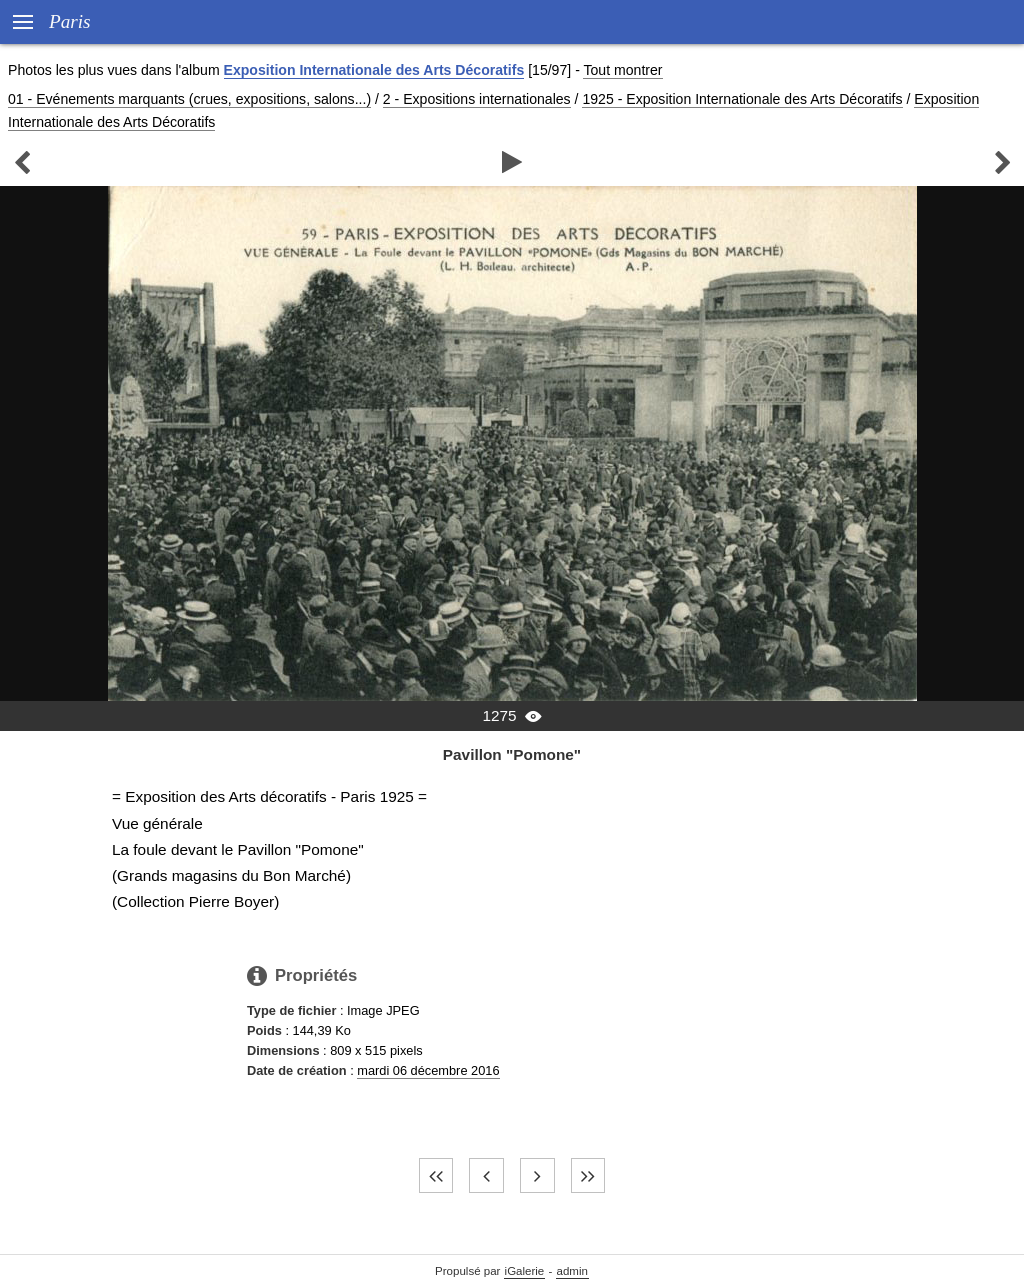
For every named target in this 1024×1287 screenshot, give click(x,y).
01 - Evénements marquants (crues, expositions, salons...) (189, 99)
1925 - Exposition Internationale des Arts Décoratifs (742, 99)
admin (572, 1271)
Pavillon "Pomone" (512, 754)
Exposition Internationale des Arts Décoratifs (374, 70)
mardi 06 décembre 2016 (428, 1070)
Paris (70, 21)
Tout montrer (622, 70)
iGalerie (525, 1271)
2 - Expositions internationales (477, 99)
